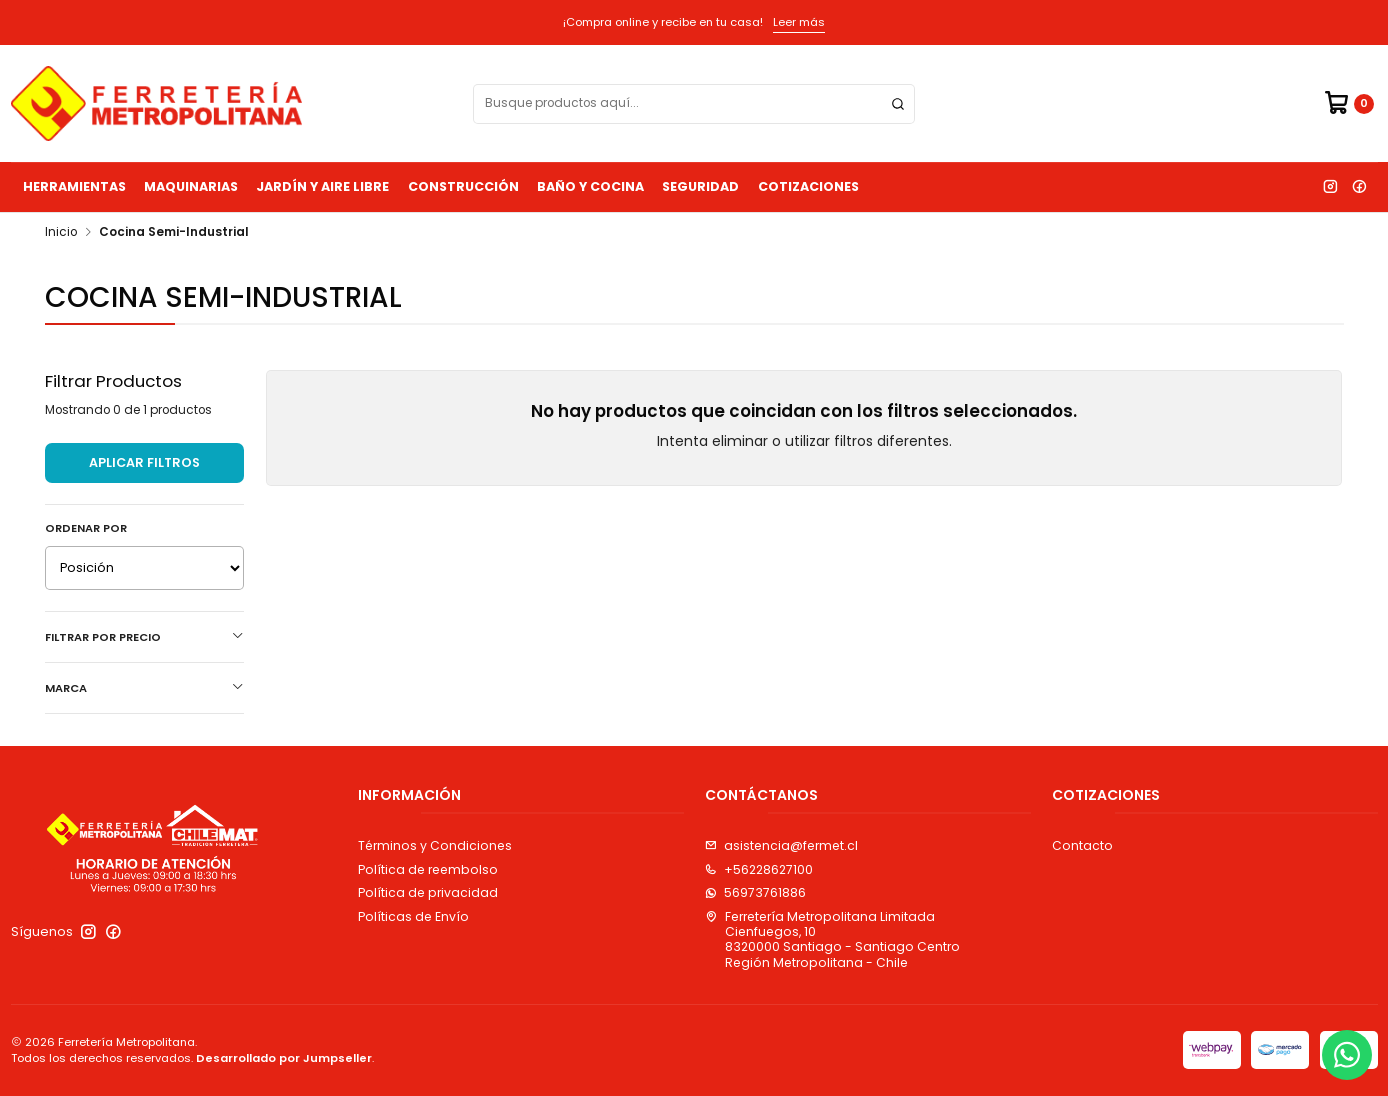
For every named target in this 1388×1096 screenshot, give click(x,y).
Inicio (61, 233)
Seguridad (700, 186)
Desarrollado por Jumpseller (284, 1058)
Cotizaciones (808, 186)
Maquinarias (191, 186)
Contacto (1082, 845)
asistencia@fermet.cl (781, 845)
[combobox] (694, 104)
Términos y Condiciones (435, 845)
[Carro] (1348, 103)
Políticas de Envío (413, 916)
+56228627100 (759, 869)
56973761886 (755, 892)
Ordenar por (86, 528)
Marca (144, 688)
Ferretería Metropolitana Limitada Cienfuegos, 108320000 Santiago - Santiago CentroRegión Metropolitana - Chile (832, 939)
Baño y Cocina (590, 186)
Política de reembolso (428, 869)
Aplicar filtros (144, 462)
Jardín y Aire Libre (322, 186)
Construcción (463, 186)
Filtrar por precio (144, 637)
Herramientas (74, 186)
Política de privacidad (428, 892)
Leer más (799, 22)
